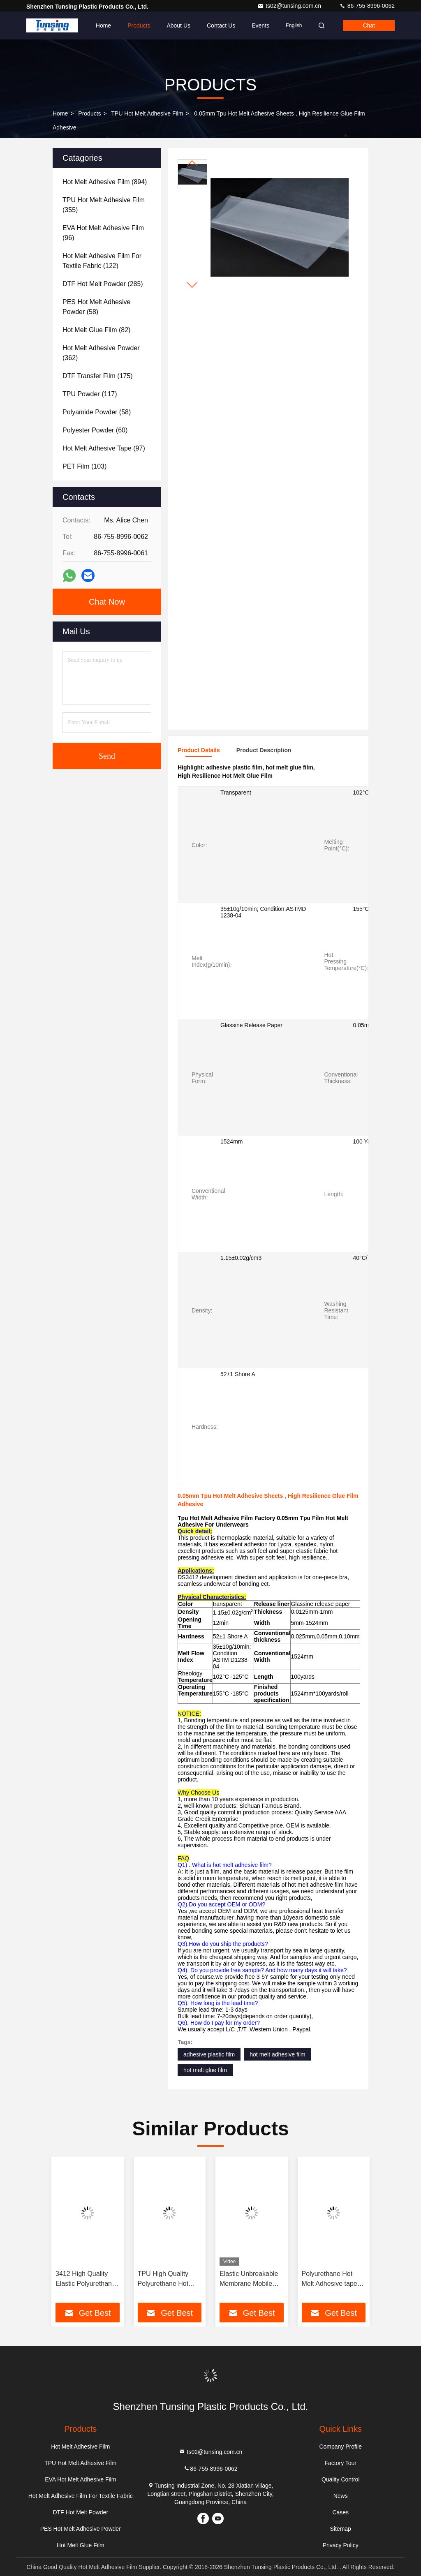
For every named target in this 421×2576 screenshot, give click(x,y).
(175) (97, 375)
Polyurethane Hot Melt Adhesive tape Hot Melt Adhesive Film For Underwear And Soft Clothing (331, 2279)
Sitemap (340, 2528)
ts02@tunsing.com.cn (290, 5)
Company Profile (340, 2446)
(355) (103, 204)
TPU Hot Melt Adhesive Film (147, 113)
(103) (84, 466)
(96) (103, 232)
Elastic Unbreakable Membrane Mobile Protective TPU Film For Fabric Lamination (249, 2279)
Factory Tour (340, 2463)
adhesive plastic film (209, 2054)
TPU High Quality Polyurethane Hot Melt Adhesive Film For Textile (165, 2279)
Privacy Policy (341, 2545)
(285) (102, 283)
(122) (101, 260)
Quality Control (341, 2479)
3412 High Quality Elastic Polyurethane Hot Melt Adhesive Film (86, 2279)
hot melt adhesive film (277, 2054)
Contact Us (221, 25)
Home (103, 25)
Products (138, 25)
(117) (89, 393)
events (260, 25)
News (340, 2496)
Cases (340, 2512)
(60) (94, 430)
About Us (178, 25)
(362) (101, 352)
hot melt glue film (205, 2070)
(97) (103, 448)
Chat (369, 25)
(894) (104, 181)
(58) (96, 306)
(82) (96, 329)
